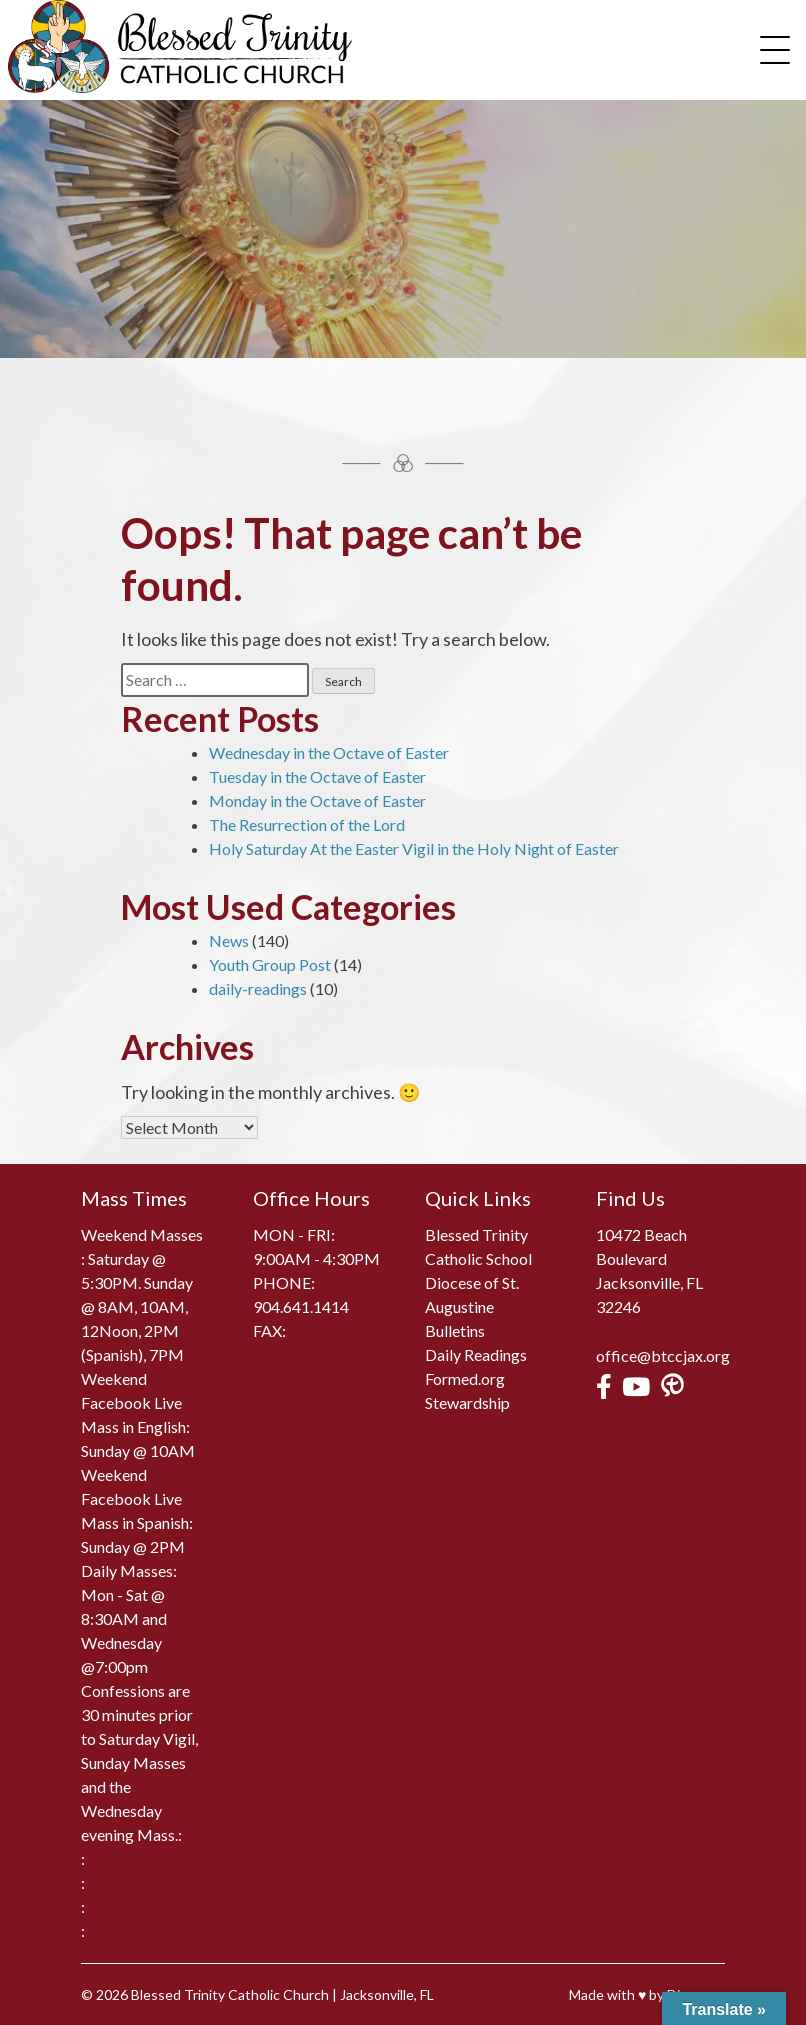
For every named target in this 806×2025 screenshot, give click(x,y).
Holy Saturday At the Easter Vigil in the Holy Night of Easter (414, 848)
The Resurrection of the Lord (307, 824)
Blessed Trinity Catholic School (478, 1246)
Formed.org (465, 1378)
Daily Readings (476, 1354)
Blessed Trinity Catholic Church (230, 1994)
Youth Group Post (270, 964)
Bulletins (455, 1330)
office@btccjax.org (663, 1355)
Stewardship (467, 1402)
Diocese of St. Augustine (472, 1294)
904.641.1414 (301, 1306)
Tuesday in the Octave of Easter (317, 776)
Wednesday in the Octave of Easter (329, 752)
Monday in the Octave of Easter (317, 800)
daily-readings (258, 988)
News (229, 940)
